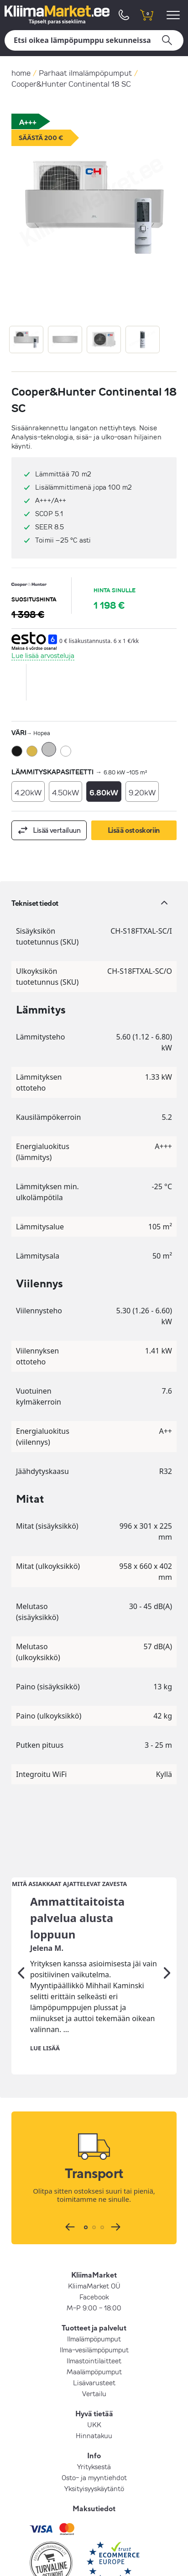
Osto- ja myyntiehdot (94, 2403)
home (21, 73)
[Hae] (94, 40)
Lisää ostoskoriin (134, 830)
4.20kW (28, 792)
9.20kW (142, 792)
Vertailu (94, 2319)
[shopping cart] (146, 15)
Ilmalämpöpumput (94, 2264)
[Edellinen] (21, 1899)
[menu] (174, 15)
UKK (94, 2350)
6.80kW (103, 792)
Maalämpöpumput (94, 2297)
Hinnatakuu (94, 2361)
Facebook (94, 2222)
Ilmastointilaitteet (94, 2286)
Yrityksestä (94, 2392)
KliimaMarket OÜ (94, 2211)
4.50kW (65, 792)
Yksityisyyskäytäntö (94, 2414)
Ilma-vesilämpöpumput (94, 2275)
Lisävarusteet (94, 2308)
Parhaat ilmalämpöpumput (85, 73)
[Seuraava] (167, 1899)
